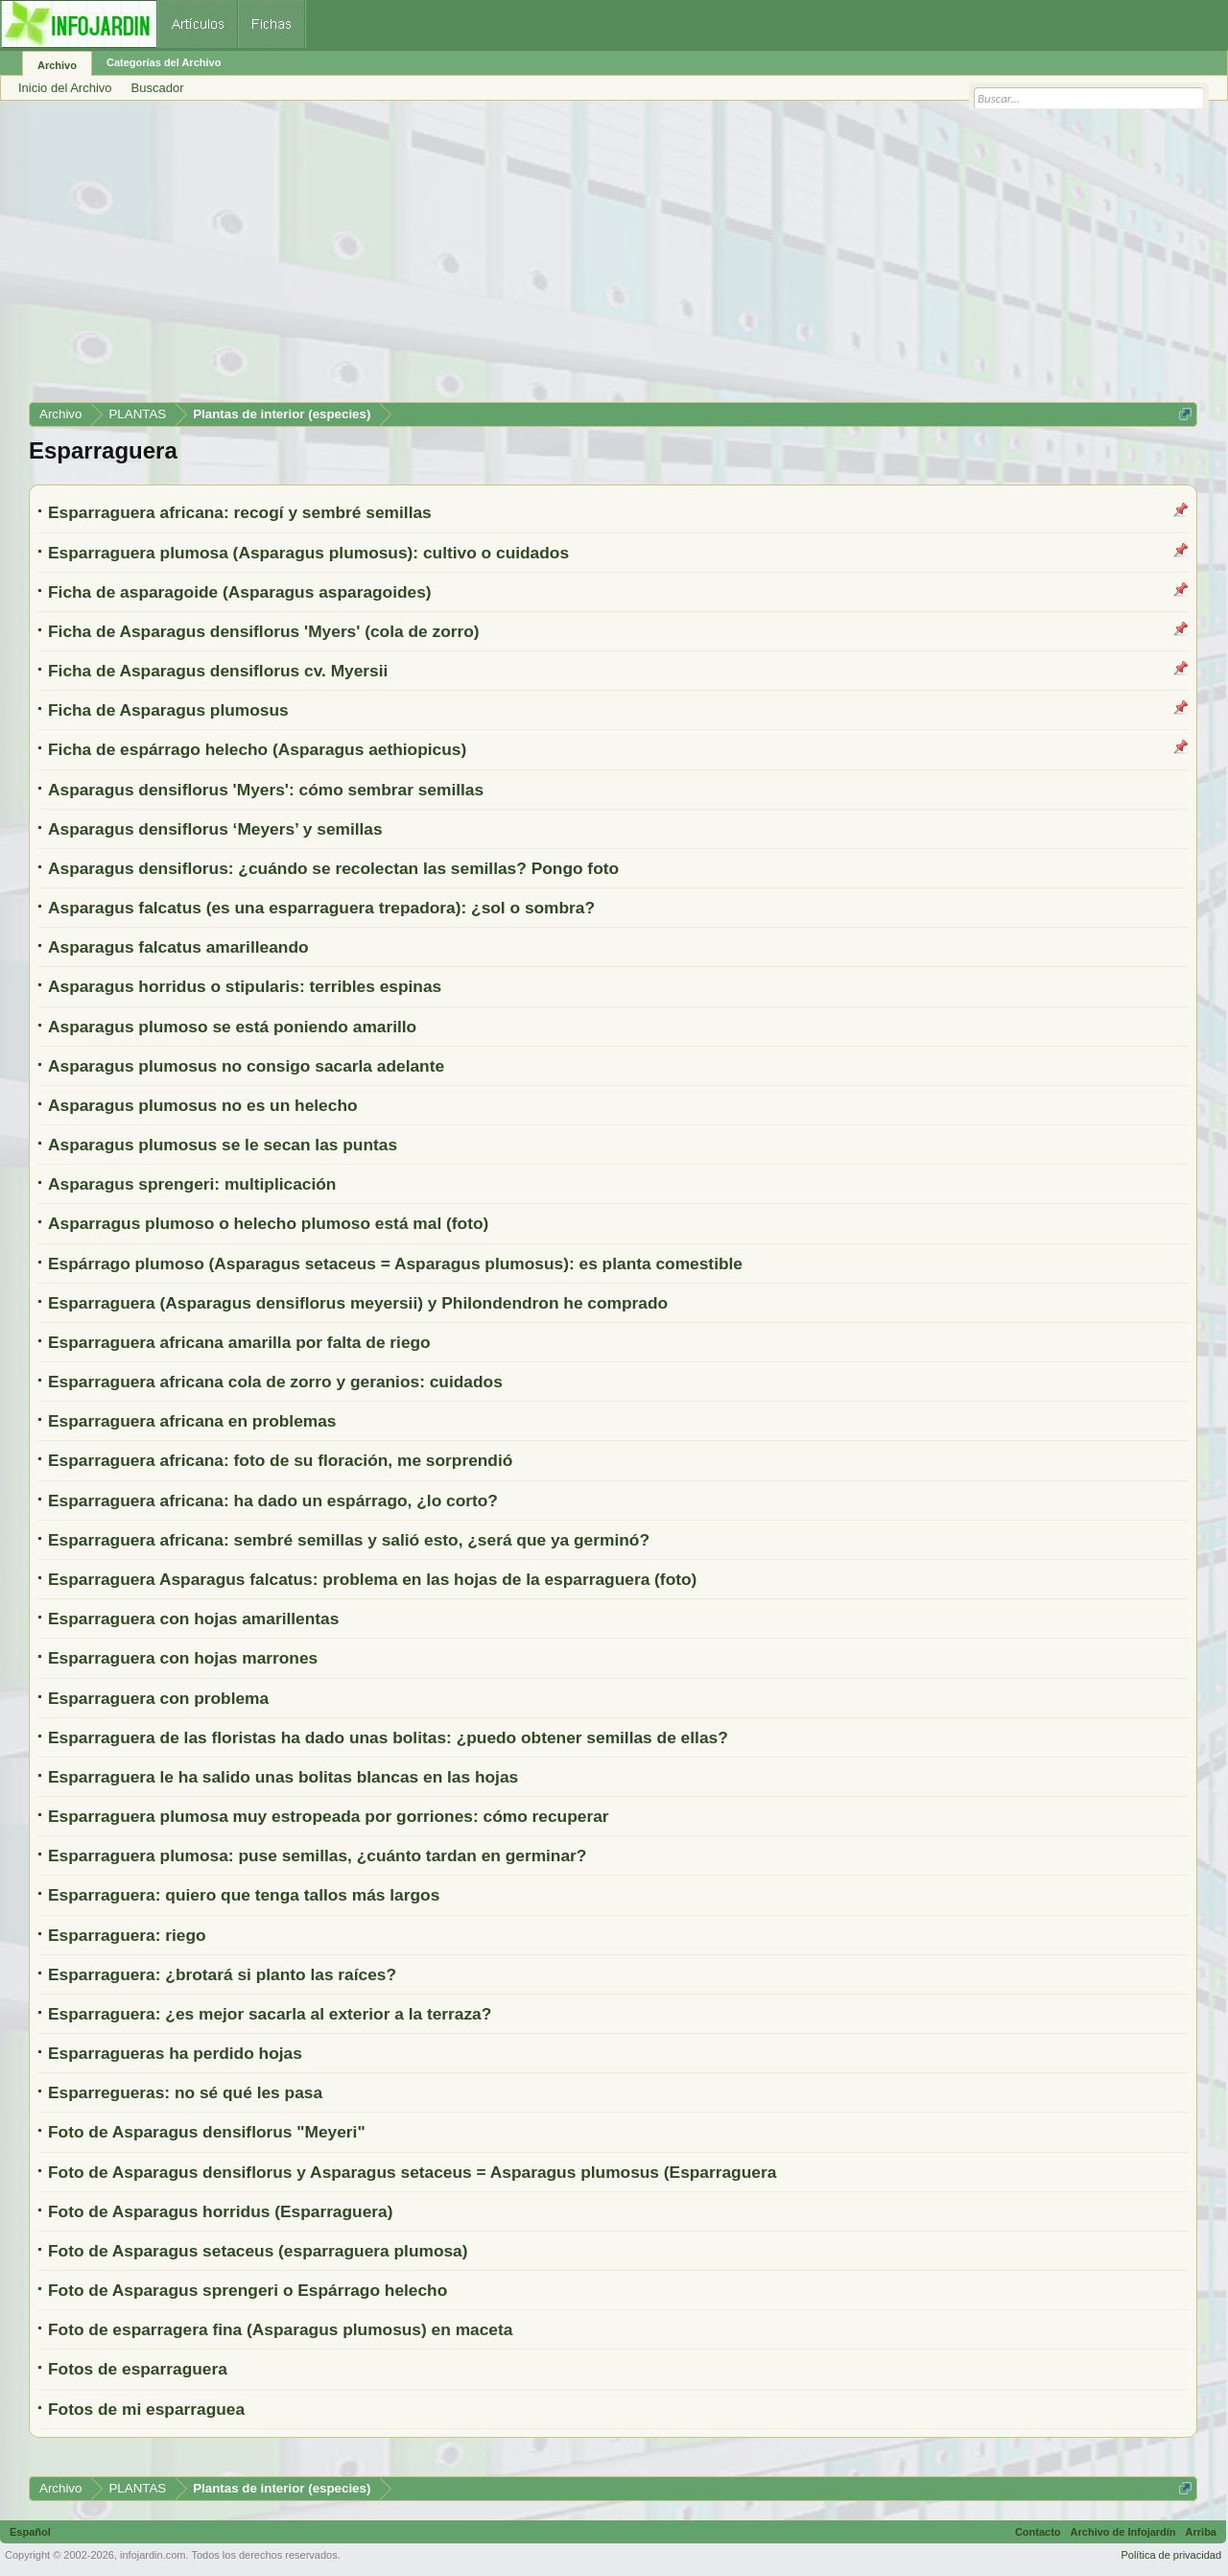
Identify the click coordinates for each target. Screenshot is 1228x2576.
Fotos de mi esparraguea (146, 2409)
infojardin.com (152, 2555)
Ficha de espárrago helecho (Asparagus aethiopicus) (257, 749)
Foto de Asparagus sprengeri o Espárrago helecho (247, 2290)
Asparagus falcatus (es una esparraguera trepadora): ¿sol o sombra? (321, 907)
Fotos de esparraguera (137, 2368)
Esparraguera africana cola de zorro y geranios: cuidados (275, 1381)
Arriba (1201, 2532)
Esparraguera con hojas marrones (183, 1657)
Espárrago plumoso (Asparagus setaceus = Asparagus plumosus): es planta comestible (395, 1263)
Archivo (57, 65)
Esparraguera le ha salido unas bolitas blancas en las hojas (283, 1776)
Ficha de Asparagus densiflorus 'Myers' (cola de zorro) (264, 631)
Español (30, 2532)
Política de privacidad (1171, 2555)
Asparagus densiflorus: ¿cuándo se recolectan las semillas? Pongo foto (333, 868)
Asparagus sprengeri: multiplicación (192, 1183)
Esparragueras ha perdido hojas (175, 2053)
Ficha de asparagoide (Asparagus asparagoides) (240, 592)
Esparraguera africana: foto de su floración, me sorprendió (280, 1460)
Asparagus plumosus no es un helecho (203, 1105)
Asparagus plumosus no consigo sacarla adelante (246, 1065)
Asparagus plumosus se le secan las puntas (222, 1144)
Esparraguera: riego (127, 1935)
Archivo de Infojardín (1123, 2532)
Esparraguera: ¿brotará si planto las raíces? (222, 1974)
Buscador (157, 88)
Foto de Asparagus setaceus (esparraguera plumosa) (258, 2250)
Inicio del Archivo (65, 88)
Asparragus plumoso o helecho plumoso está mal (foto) (268, 1223)
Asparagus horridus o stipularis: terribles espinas (244, 986)
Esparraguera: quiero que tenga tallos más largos (243, 1894)
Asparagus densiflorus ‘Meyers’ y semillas (215, 829)
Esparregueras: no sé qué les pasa (185, 2092)
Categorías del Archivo (163, 62)
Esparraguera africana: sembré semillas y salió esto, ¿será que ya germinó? (348, 1539)
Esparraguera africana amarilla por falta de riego (239, 1342)
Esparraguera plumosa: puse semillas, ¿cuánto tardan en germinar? (317, 1855)
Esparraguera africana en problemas (192, 1420)
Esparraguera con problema (158, 1698)
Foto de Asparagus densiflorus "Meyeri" (207, 2131)
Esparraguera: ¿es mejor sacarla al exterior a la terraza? (269, 2013)
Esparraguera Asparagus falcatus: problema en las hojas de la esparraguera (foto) (372, 1579)
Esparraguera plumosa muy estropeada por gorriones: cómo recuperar (328, 1816)
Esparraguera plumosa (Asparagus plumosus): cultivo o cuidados (308, 552)
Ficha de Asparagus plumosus (168, 710)
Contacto (1038, 2532)
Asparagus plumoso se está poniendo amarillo (232, 1026)
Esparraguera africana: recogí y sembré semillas (240, 512)
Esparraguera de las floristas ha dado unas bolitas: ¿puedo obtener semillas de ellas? (388, 1737)
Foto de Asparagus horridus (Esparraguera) (220, 2211)
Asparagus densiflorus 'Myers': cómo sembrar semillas (266, 789)
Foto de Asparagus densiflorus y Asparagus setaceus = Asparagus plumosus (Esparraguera (412, 2172)
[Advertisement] (604, 258)
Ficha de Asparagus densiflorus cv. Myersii (218, 670)
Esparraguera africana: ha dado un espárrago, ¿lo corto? (273, 1500)
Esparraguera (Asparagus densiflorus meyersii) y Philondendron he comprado (358, 1302)
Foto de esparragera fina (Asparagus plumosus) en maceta (280, 2329)
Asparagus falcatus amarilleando (178, 947)
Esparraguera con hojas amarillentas (193, 1618)
